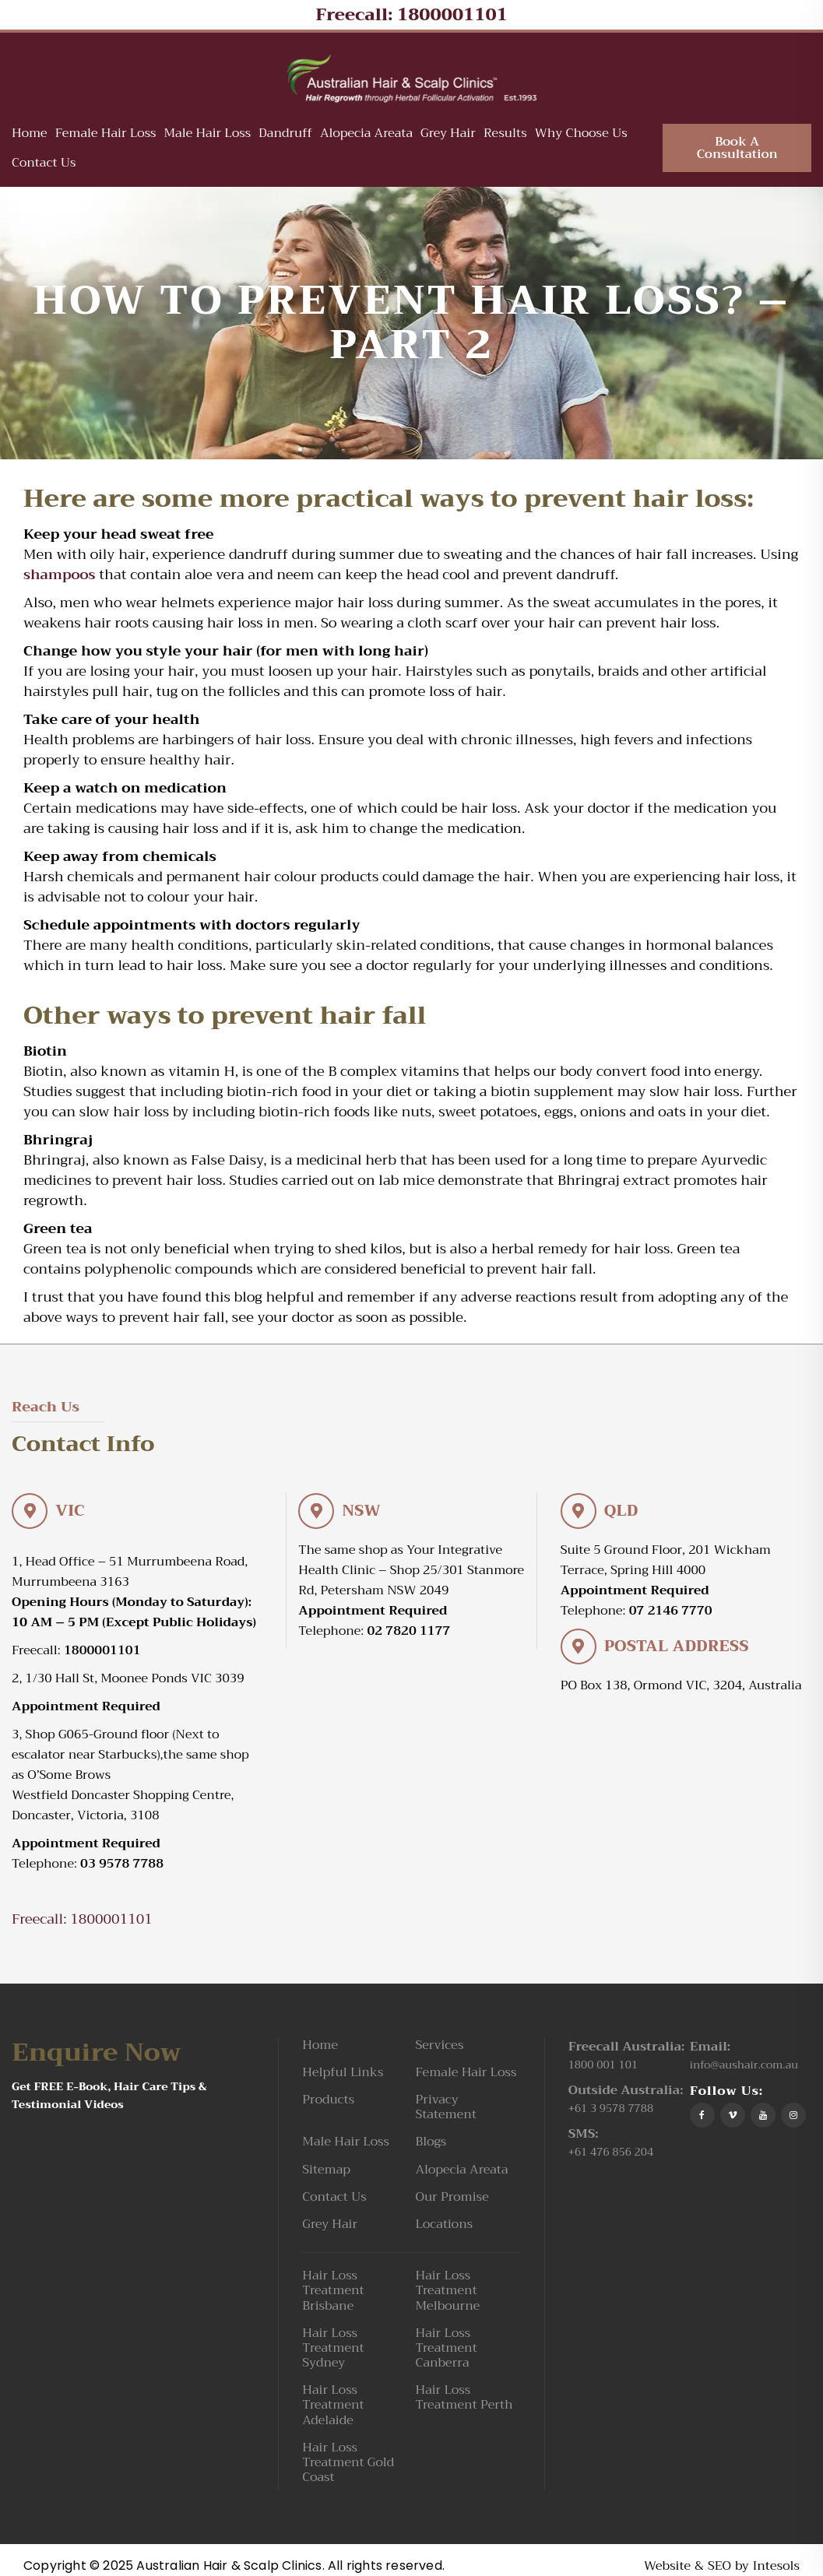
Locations (444, 2226)
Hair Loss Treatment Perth (463, 2401)
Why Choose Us (581, 135)
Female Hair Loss (106, 135)
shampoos (59, 577)
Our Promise (451, 2199)
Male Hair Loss (207, 135)
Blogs (430, 2145)
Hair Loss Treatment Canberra (446, 2351)
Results (505, 135)
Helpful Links (342, 2075)
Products (328, 2102)
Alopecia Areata (366, 135)
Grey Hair (448, 135)
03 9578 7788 (122, 1866)
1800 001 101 (603, 2067)
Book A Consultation (737, 149)
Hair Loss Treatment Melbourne (447, 2294)
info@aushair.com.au (744, 2067)
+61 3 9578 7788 (611, 2110)
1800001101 (452, 15)
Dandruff (285, 135)
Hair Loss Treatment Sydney (333, 2351)
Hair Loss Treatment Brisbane (333, 2294)
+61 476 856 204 (611, 2154)
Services (439, 2047)
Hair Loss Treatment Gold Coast (348, 2465)
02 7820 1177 (408, 1633)
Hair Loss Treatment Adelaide (333, 2408)
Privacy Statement (446, 2109)
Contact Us (44, 164)
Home (29, 135)
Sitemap (326, 2172)
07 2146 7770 (670, 1613)
